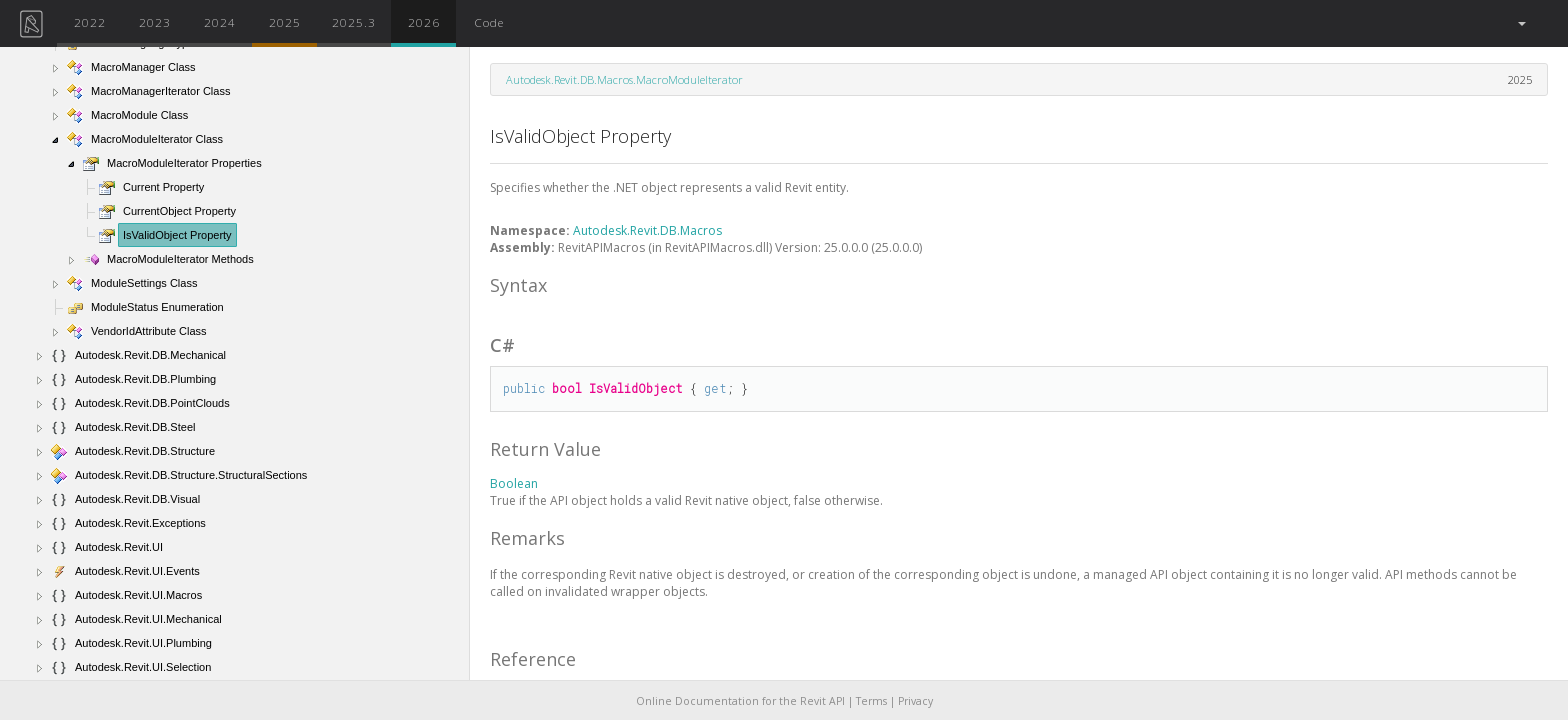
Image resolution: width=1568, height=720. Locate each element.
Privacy (915, 701)
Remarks (527, 538)
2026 (424, 22)
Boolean (514, 483)
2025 (285, 22)
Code (489, 22)
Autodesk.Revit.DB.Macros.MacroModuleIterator (624, 79)
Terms (871, 701)
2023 (155, 22)
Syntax (518, 285)
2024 (220, 22)
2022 (90, 22)
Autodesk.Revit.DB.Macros (647, 230)
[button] (1520, 23)
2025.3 (354, 22)
